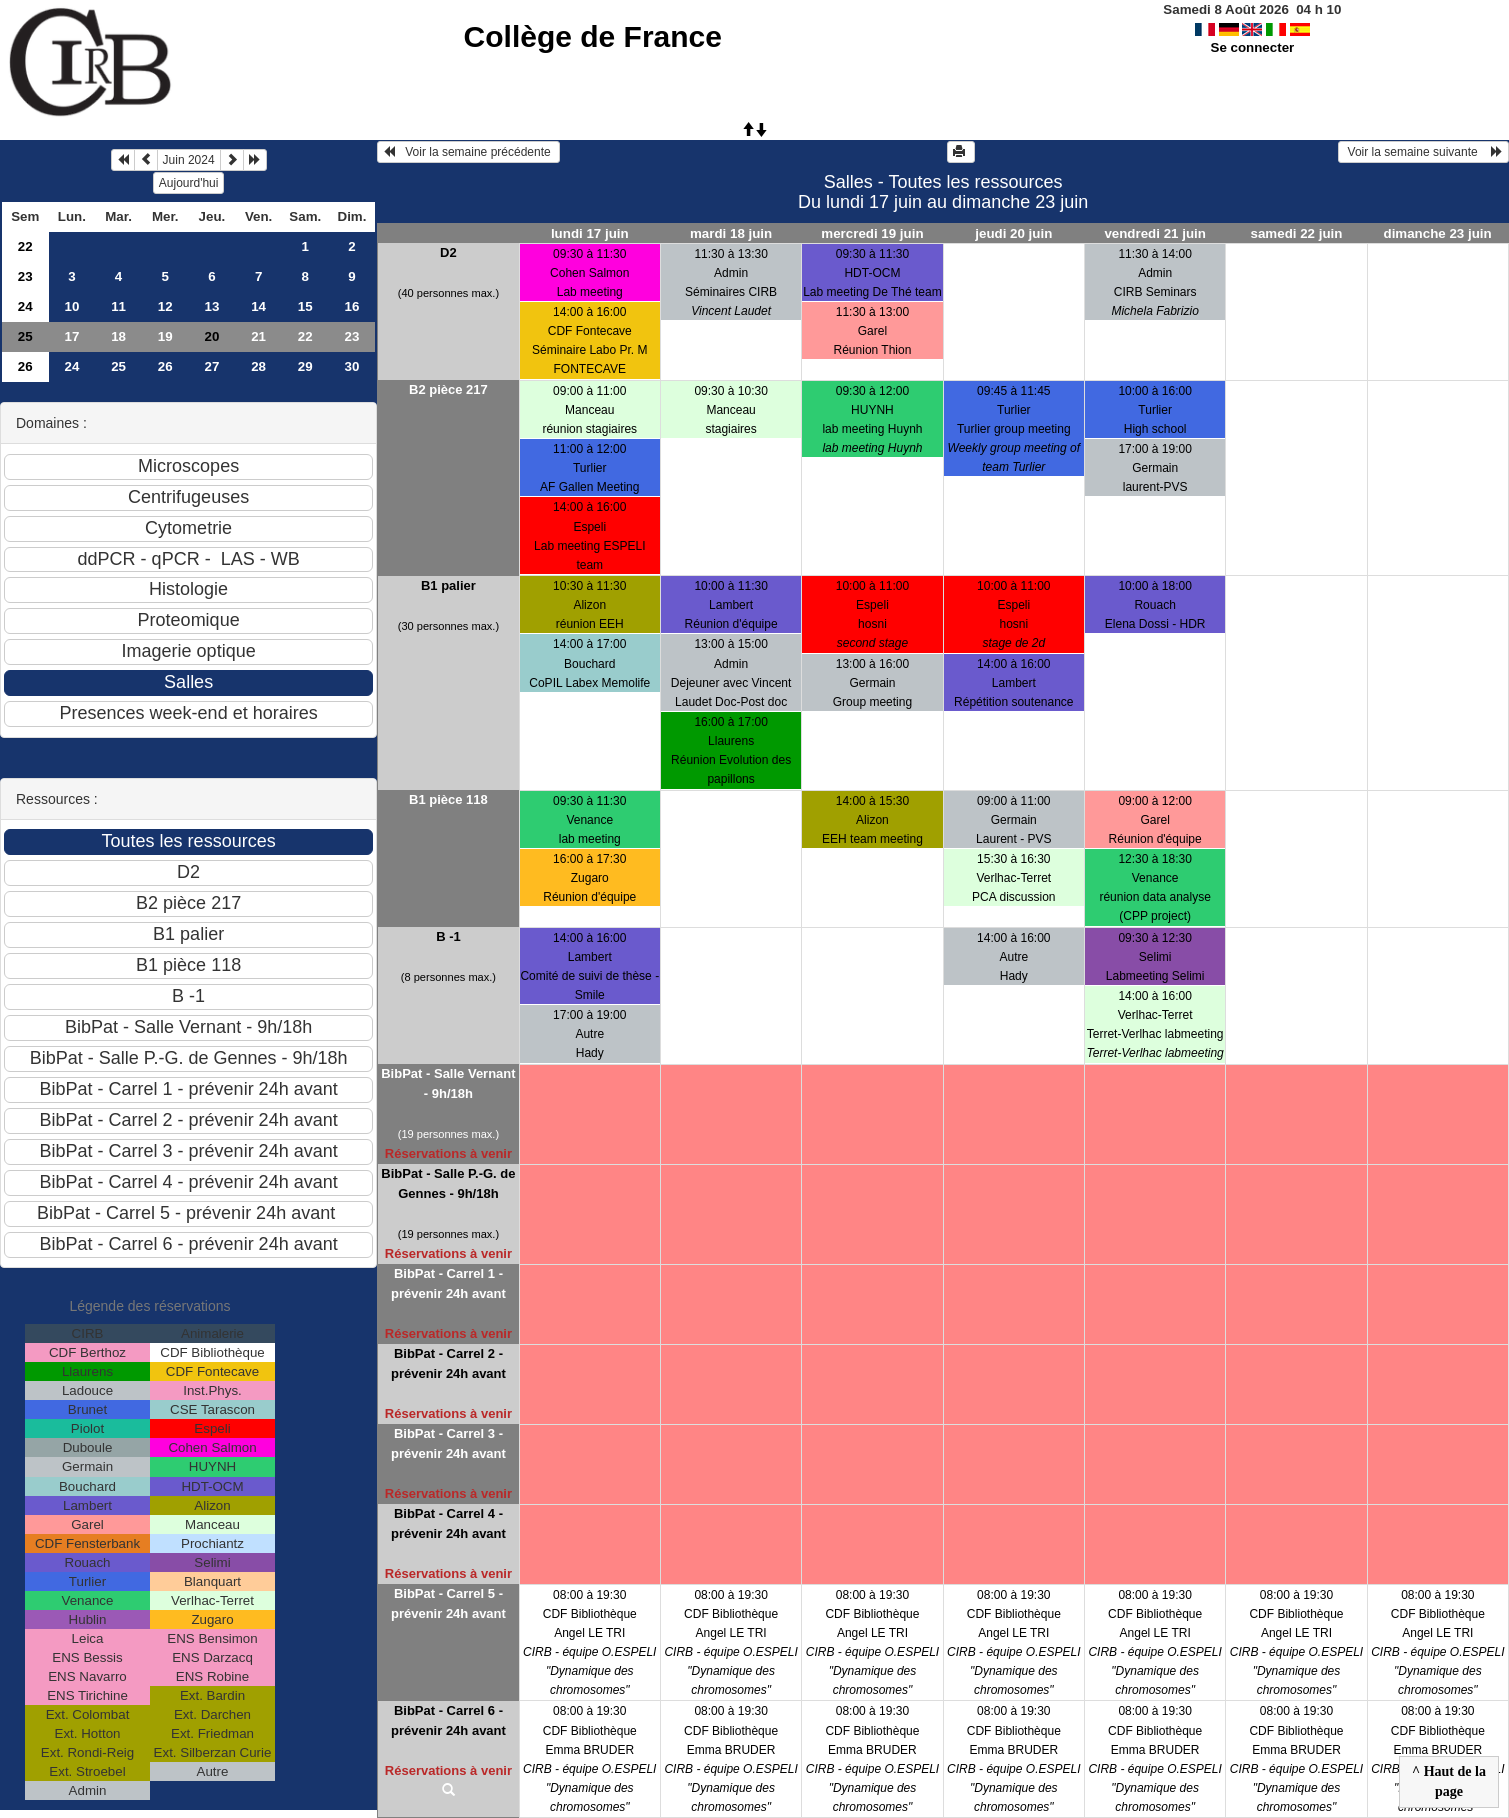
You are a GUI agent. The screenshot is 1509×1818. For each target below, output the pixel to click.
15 (305, 306)
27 (212, 366)
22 (25, 246)
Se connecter (1253, 47)
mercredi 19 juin (872, 233)
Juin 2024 (189, 160)
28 (258, 366)
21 (258, 336)
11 (118, 306)
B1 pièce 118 (448, 799)
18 (118, 336)
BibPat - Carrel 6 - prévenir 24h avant (448, 1720)
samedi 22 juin (1297, 233)
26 (25, 366)
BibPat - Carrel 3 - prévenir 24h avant (448, 1443)
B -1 (448, 936)
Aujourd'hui (189, 183)
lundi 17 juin (590, 233)
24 (25, 306)
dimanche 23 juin (1438, 233)
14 (258, 306)
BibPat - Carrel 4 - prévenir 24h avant (448, 1523)
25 (25, 336)
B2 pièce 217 (448, 389)
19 (165, 336)
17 (71, 336)
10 (71, 306)
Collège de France (593, 36)
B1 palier (448, 585)
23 (25, 276)
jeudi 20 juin (1013, 233)
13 (212, 306)
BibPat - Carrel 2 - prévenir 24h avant (448, 1363)
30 (352, 366)
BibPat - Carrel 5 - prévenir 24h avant (448, 1603)
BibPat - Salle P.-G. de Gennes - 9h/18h (448, 1183)
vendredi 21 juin (1154, 233)
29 (305, 366)
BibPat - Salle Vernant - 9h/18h (448, 1083)
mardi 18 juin (731, 233)
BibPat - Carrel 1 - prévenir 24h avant (448, 1283)
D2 (448, 252)
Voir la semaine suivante (1423, 152)
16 (352, 306)
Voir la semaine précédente (468, 152)
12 (165, 306)
